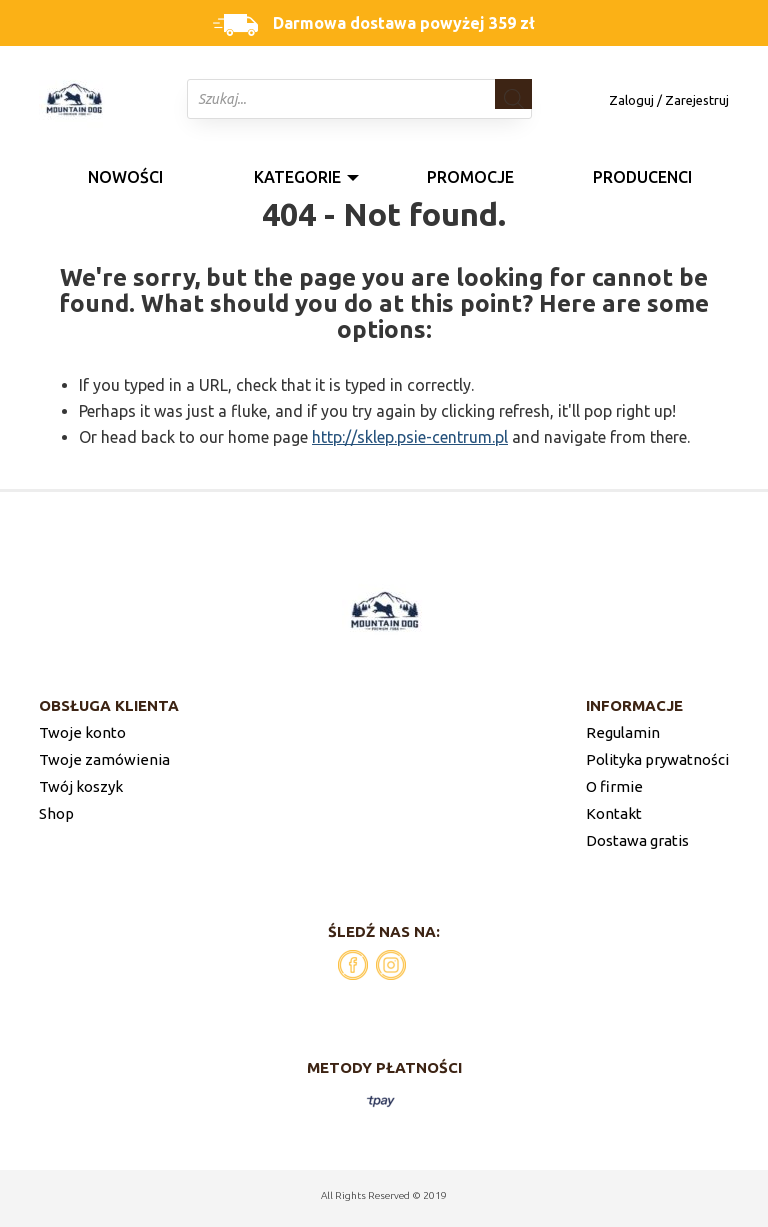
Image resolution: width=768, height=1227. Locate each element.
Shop (56, 813)
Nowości (125, 177)
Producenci (642, 177)
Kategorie (297, 177)
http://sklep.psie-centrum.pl (410, 437)
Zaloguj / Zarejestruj (669, 100)
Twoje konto (82, 732)
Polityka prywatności (657, 759)
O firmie (614, 786)
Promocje (470, 177)
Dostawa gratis (637, 840)
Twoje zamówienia (104, 759)
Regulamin (623, 732)
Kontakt (614, 813)
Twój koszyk (81, 786)
